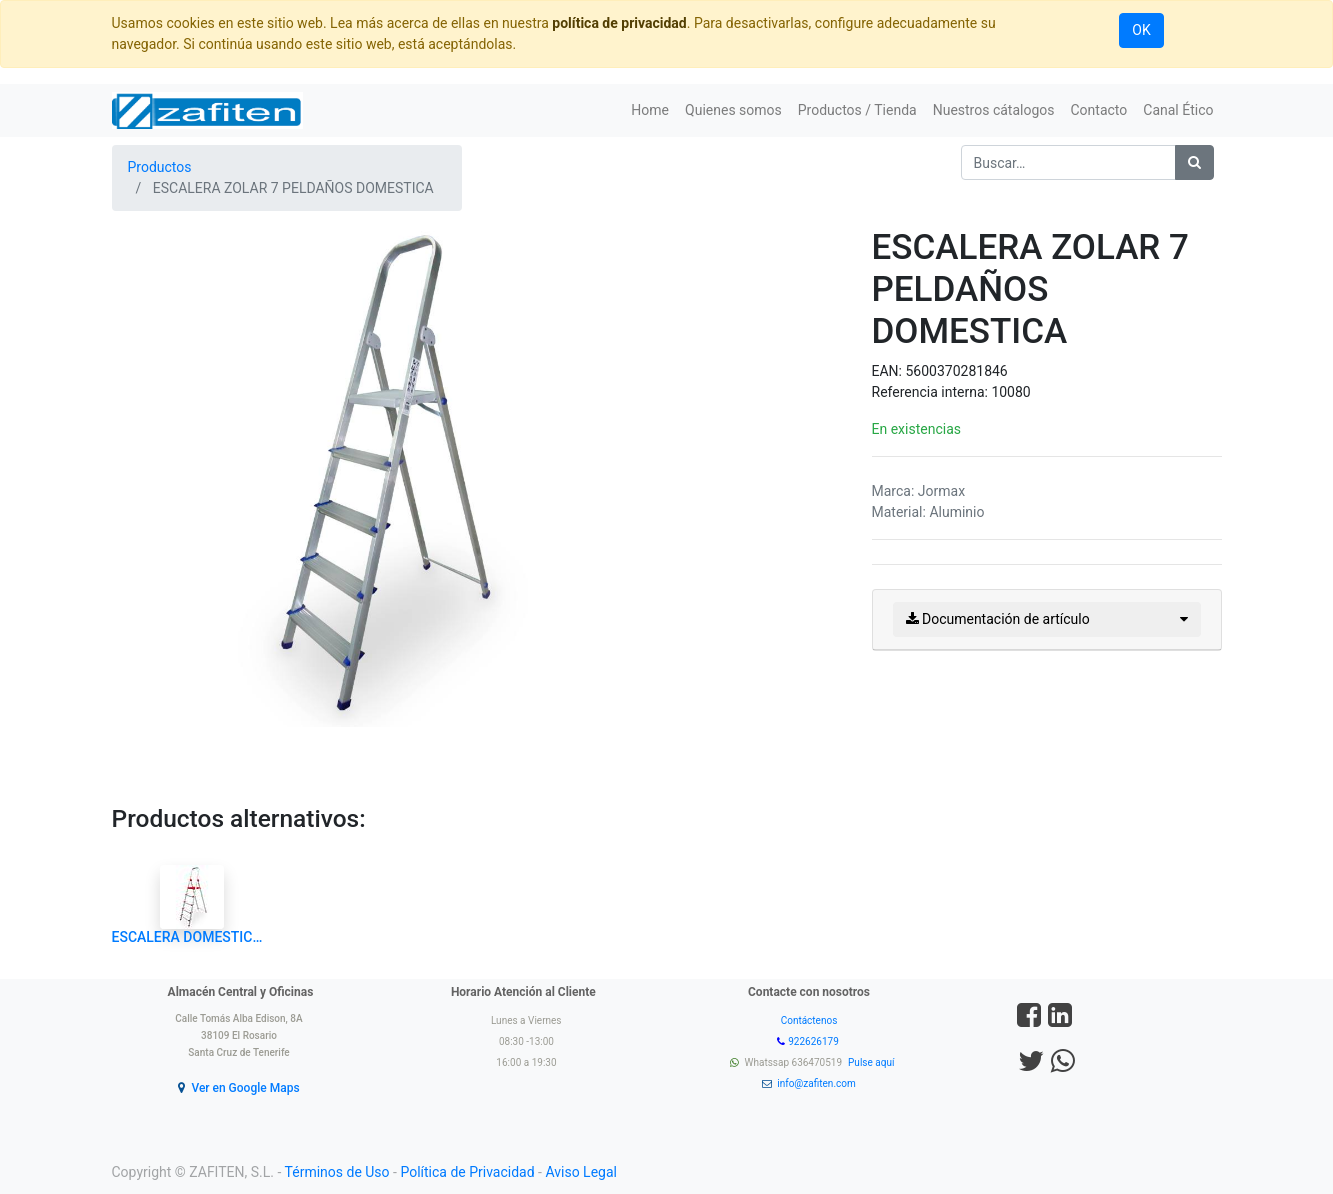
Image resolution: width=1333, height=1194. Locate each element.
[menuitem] (650, 110)
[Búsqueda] (1194, 162)
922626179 (814, 1041)
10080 (1010, 392)
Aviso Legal (581, 1172)
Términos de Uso (337, 1172)
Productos (160, 167)
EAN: (889, 371)
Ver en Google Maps (245, 1088)
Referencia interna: (932, 392)
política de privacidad (619, 23)
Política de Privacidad (467, 1172)
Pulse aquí (872, 1062)
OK (1141, 30)
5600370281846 (956, 371)
